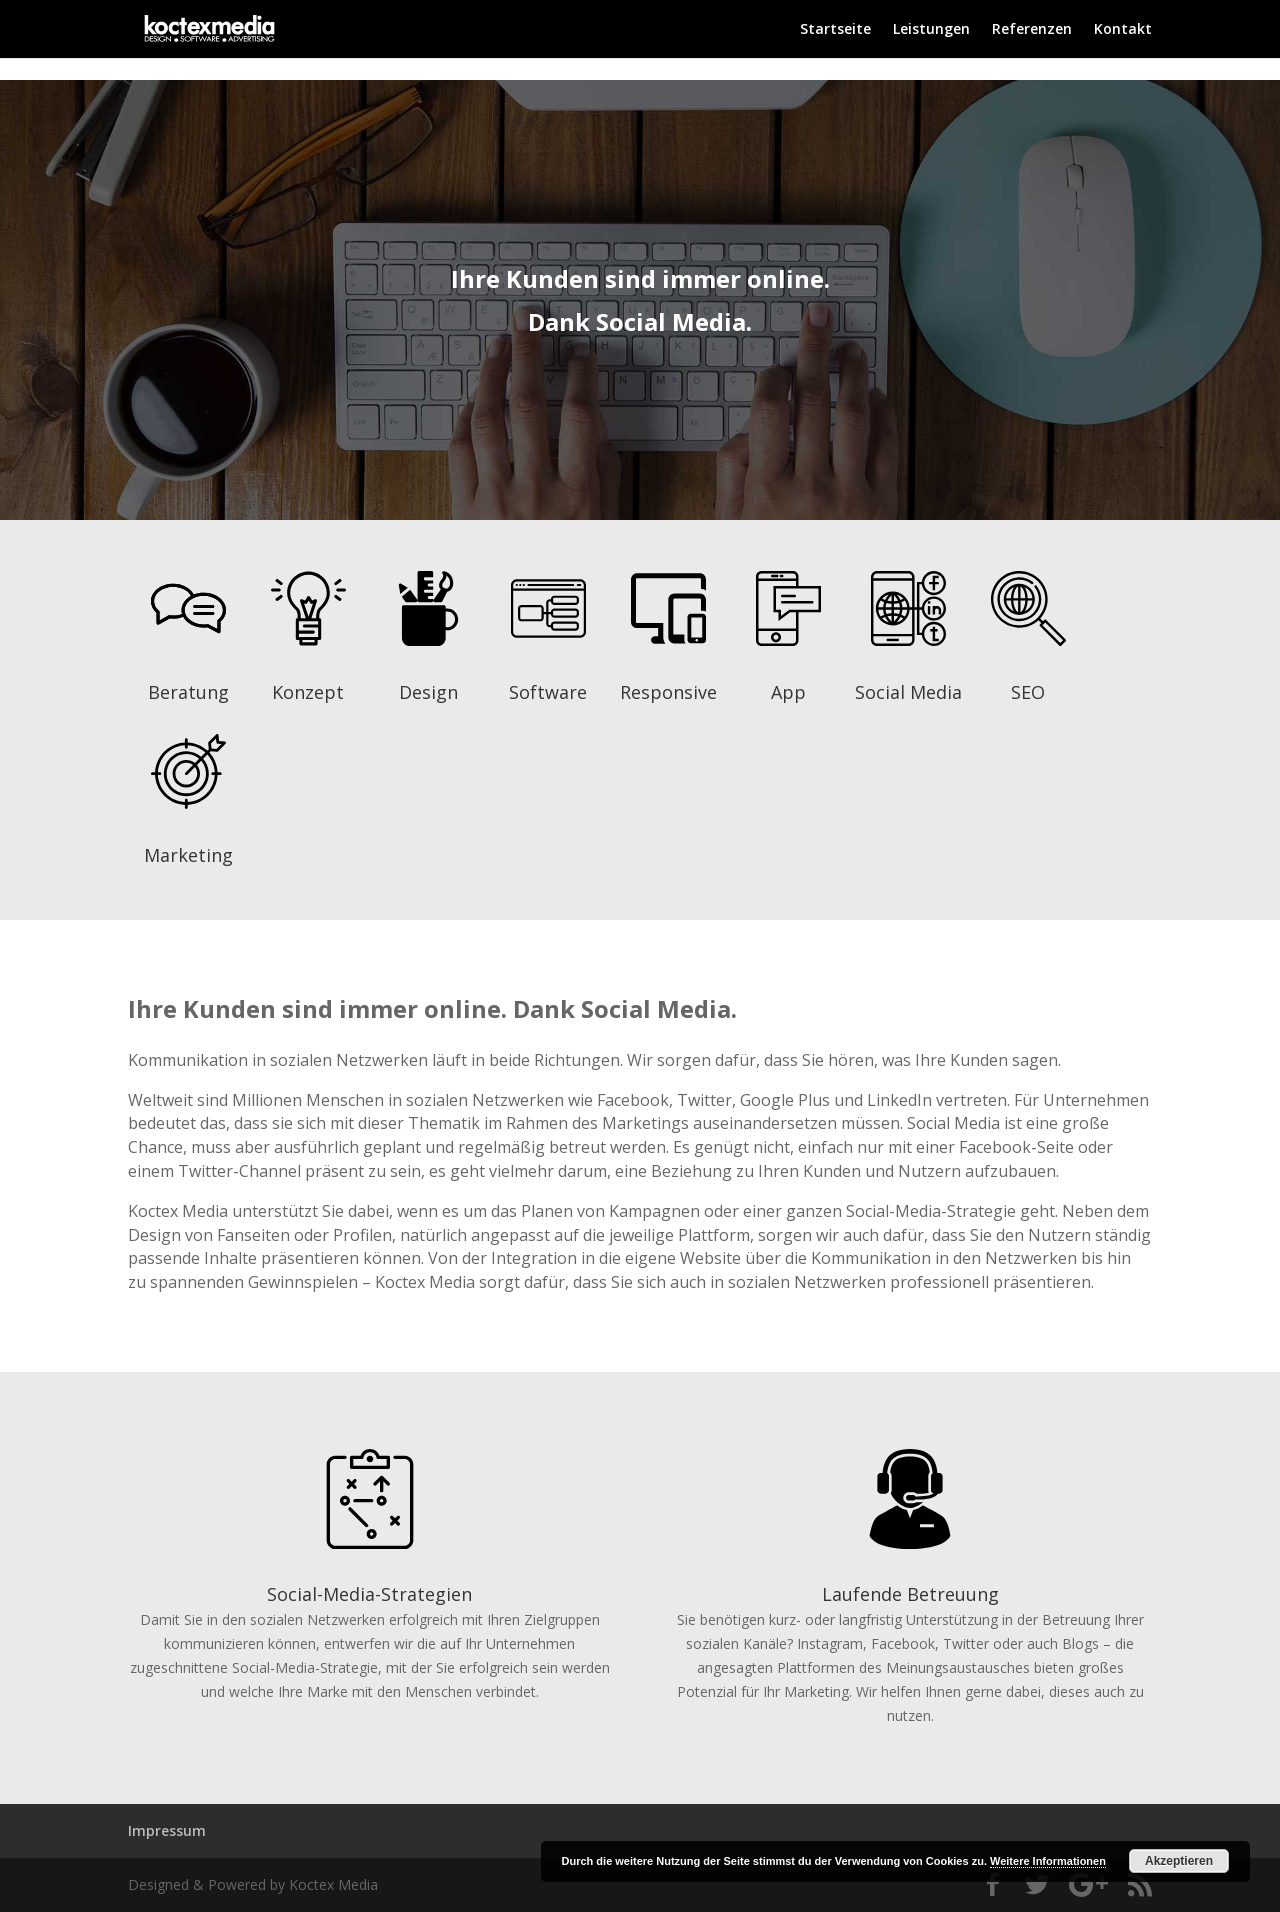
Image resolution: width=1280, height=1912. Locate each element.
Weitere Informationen (1048, 1861)
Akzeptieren (1179, 1861)
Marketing (188, 855)
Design (428, 692)
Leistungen (931, 30)
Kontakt (1123, 30)
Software (548, 692)
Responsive (668, 692)
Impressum (167, 1830)
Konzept (308, 692)
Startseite (835, 30)
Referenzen (1032, 30)
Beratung (188, 692)
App (788, 692)
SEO (1028, 692)
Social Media (908, 692)
